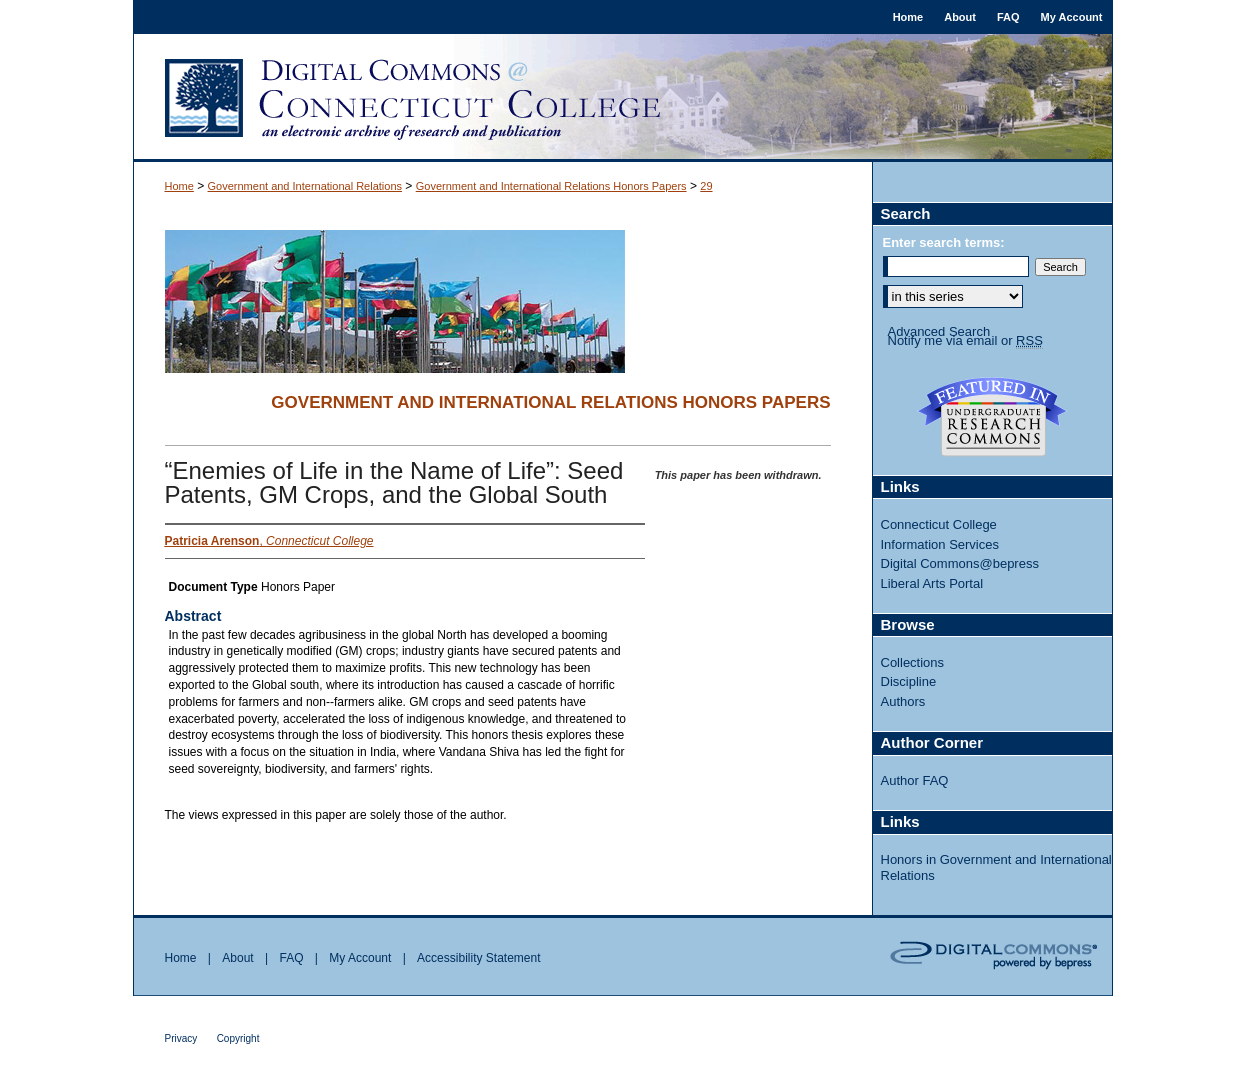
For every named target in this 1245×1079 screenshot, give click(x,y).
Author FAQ (915, 780)
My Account (360, 958)
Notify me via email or (965, 341)
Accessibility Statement (478, 958)
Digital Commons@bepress (960, 563)
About (237, 958)
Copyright (238, 1038)
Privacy (181, 1038)
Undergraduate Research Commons (993, 417)
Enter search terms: (944, 242)
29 (706, 186)
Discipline (909, 681)
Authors (903, 701)
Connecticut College (939, 524)
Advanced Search (939, 331)
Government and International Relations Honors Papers (551, 186)
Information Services (940, 544)
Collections (913, 662)
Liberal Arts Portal (932, 583)
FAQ (291, 958)
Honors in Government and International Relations (996, 867)
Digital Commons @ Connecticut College (623, 98)
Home (179, 186)
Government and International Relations (305, 186)
